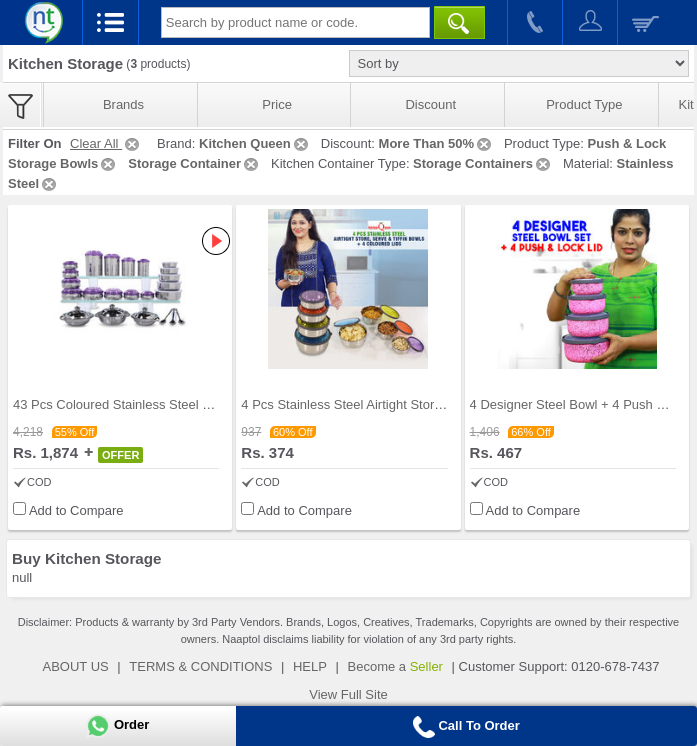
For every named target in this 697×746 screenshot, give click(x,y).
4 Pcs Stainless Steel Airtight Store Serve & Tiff (376, 404)
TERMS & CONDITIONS (200, 666)
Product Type (584, 104)
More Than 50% (436, 143)
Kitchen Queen (255, 143)
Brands (123, 104)
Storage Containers (483, 163)
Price (277, 104)
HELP (310, 666)
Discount (430, 104)
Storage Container (194, 163)
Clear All (106, 143)
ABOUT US (76, 666)
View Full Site (348, 694)
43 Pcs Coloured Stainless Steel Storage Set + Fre (159, 404)
